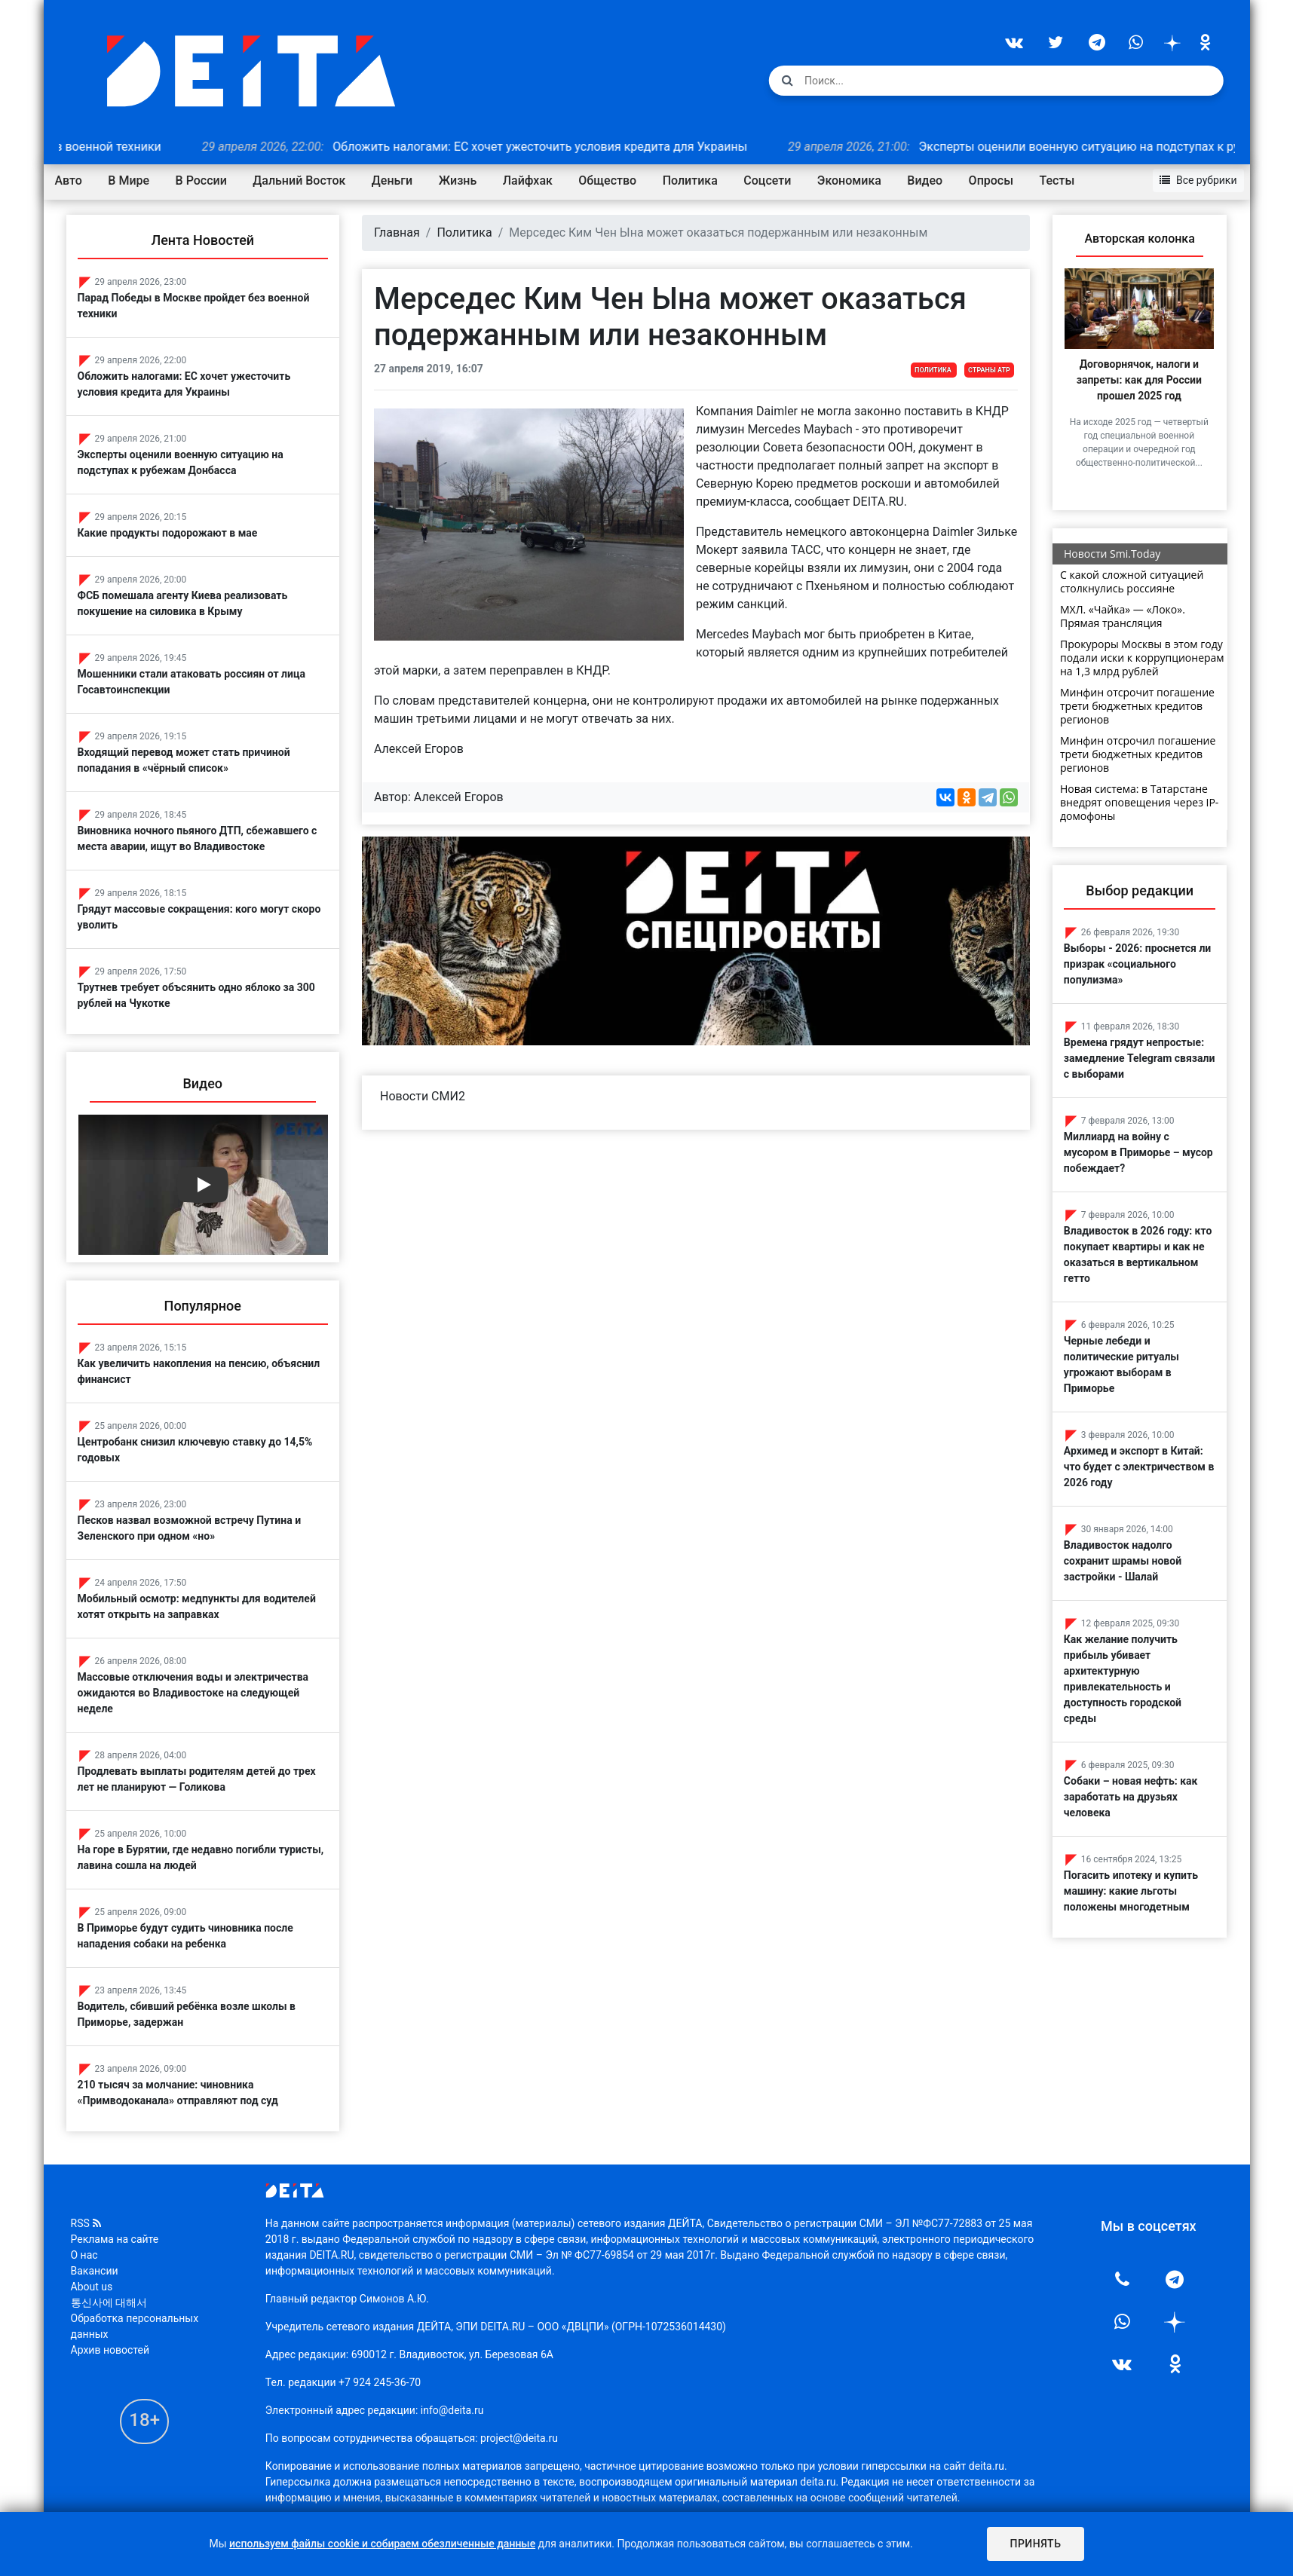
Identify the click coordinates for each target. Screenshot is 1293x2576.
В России (201, 180)
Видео (924, 180)
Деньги (392, 180)
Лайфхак (528, 180)
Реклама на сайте (115, 2239)
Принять (1035, 2544)
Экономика (849, 180)
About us (92, 2287)
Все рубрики (1198, 180)
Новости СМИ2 (422, 1096)
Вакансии (94, 2271)
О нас (84, 2255)
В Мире (128, 180)
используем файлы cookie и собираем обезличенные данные (382, 2544)
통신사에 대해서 (109, 2302)
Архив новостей (110, 2350)
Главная (397, 232)
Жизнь (458, 180)
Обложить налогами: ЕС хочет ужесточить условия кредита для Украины (502, 146)
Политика (690, 180)
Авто (68, 180)
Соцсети (767, 180)
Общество (607, 180)
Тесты (1057, 180)
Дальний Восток (299, 180)
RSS (86, 2223)
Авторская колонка (1139, 238)
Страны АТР (989, 370)
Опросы (991, 180)
